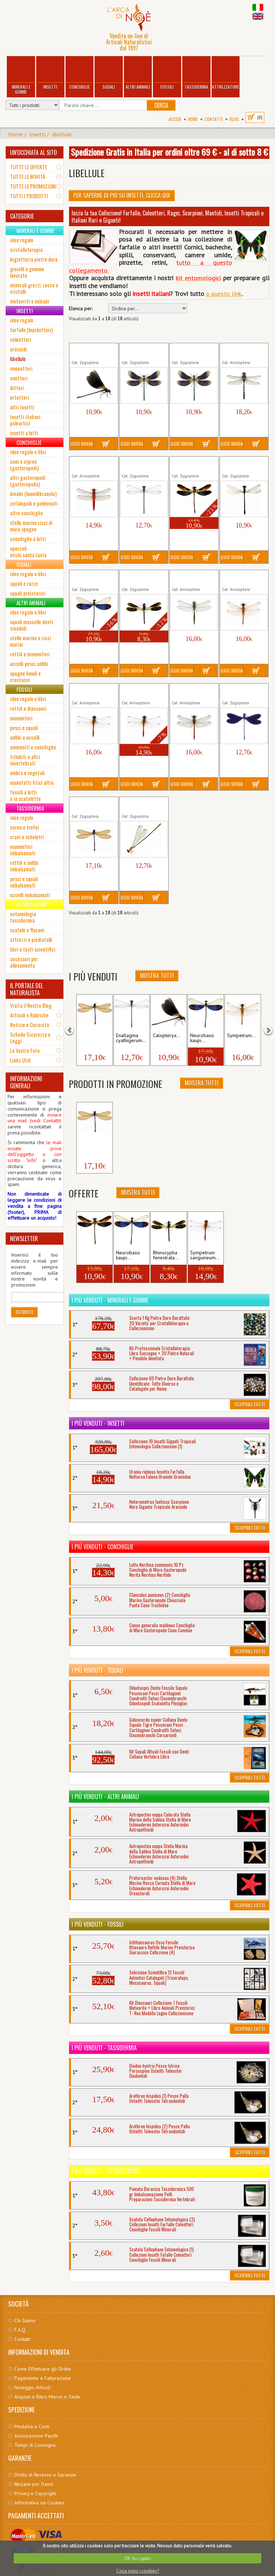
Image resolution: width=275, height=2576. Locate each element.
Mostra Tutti (157, 975)
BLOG (234, 119)
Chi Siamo (24, 2320)
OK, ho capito (137, 2558)
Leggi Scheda (82, 444)
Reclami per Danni (33, 2484)
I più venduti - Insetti (98, 1423)
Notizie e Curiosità (29, 1025)
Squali (109, 73)
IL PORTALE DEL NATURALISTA (26, 989)
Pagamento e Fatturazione (42, 2378)
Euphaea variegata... (91, 1255)
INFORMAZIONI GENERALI (26, 1082)
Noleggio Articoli (32, 2387)
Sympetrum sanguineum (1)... (90, 691)
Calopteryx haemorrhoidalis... (91, 350)
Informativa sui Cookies (39, 2502)
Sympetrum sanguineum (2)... (140, 691)
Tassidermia (196, 73)
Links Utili (20, 1060)
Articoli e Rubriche (29, 1015)
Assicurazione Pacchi (36, 2435)
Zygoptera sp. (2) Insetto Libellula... (91, 804)
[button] (74, 1029)
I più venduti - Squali (97, 1670)
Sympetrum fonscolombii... (238, 577)
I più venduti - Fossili (98, 1924)
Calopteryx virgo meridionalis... (140, 350)
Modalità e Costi (31, 2426)
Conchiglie (79, 73)
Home (193, 119)
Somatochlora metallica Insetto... (191, 577)
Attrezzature (225, 73)
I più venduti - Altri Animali (105, 1796)
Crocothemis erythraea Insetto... (92, 464)
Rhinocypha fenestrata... (166, 1255)
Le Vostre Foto (25, 1050)
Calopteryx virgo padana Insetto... (190, 350)
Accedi (175, 119)
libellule (62, 134)
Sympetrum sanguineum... (204, 1255)
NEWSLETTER (24, 1238)
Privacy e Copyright (35, 2493)
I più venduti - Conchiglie (102, 1546)
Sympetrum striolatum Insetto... (192, 691)
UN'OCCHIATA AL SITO (33, 152)
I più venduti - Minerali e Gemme (110, 1300)
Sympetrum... (241, 1036)
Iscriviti (24, 1312)
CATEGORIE (22, 216)
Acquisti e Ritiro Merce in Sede (47, 2396)
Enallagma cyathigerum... (137, 464)
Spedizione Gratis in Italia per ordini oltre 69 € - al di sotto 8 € (169, 151)
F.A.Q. (20, 2330)
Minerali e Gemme (21, 76)
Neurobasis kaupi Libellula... (90, 577)
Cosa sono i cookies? (137, 2571)
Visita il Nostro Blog (31, 1005)
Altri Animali (138, 73)
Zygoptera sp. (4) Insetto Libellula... (141, 804)
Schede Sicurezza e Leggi (30, 1037)
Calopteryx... (166, 1036)
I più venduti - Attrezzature (106, 2171)
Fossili (167, 73)
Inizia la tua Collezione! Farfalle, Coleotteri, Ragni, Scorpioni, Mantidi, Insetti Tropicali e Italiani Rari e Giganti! (168, 216)
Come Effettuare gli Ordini (42, 2369)
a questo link (223, 294)
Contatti (213, 119)
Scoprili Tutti (250, 1404)
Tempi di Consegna (35, 2445)
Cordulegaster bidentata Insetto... (242, 350)
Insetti (50, 73)
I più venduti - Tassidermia (104, 2047)
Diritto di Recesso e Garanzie (45, 2474)
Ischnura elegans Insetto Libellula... (241, 464)
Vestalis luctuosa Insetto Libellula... (241, 691)
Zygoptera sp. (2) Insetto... (94, 1038)
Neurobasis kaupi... (202, 1038)
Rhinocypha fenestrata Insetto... (143, 577)
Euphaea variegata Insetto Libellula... (192, 464)
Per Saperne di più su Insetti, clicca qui (121, 195)
